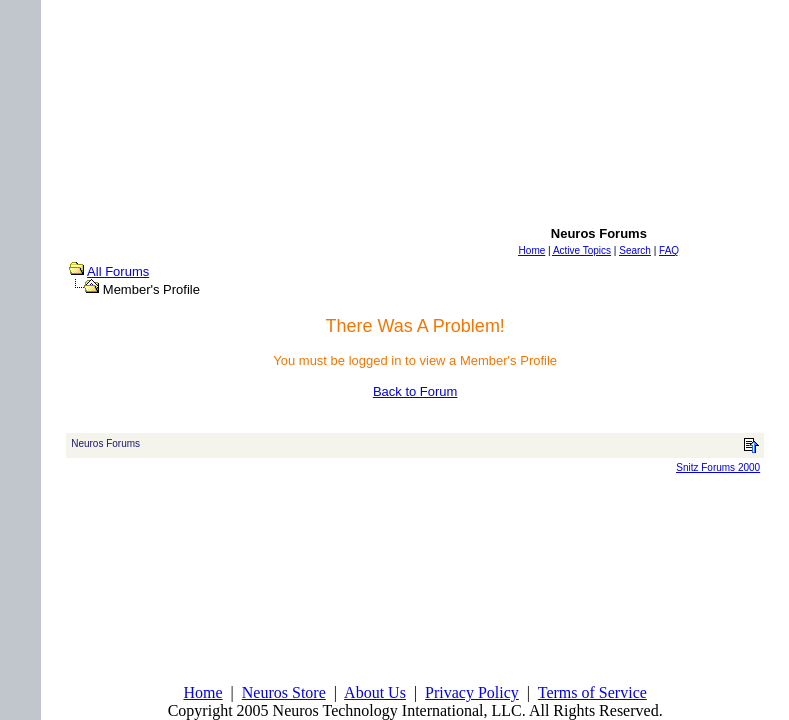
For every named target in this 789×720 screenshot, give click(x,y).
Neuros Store (284, 692)
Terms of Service (592, 692)
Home (202, 692)
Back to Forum (415, 391)
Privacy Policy (472, 692)
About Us (375, 692)
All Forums (118, 271)
